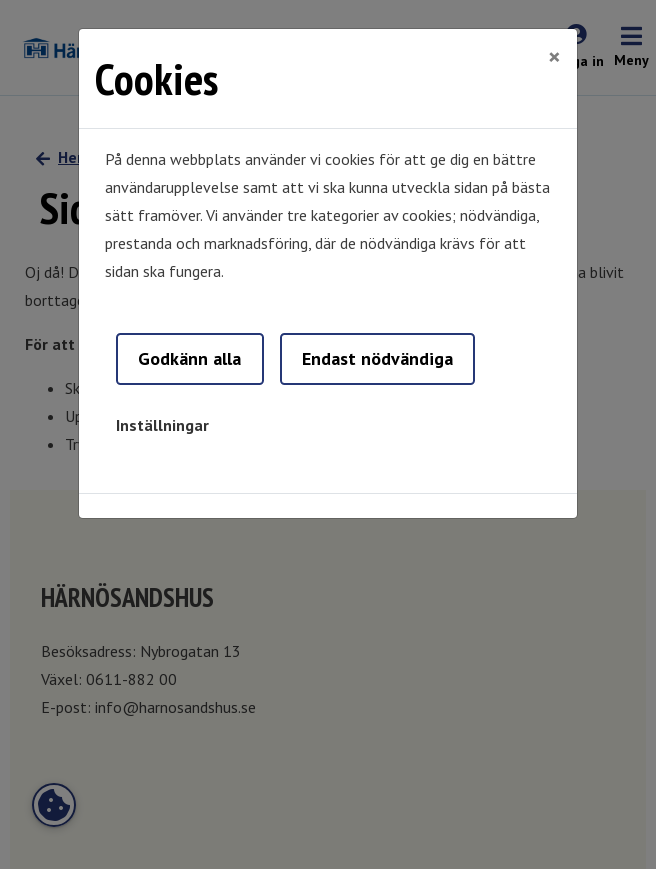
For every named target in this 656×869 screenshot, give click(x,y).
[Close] (554, 57)
